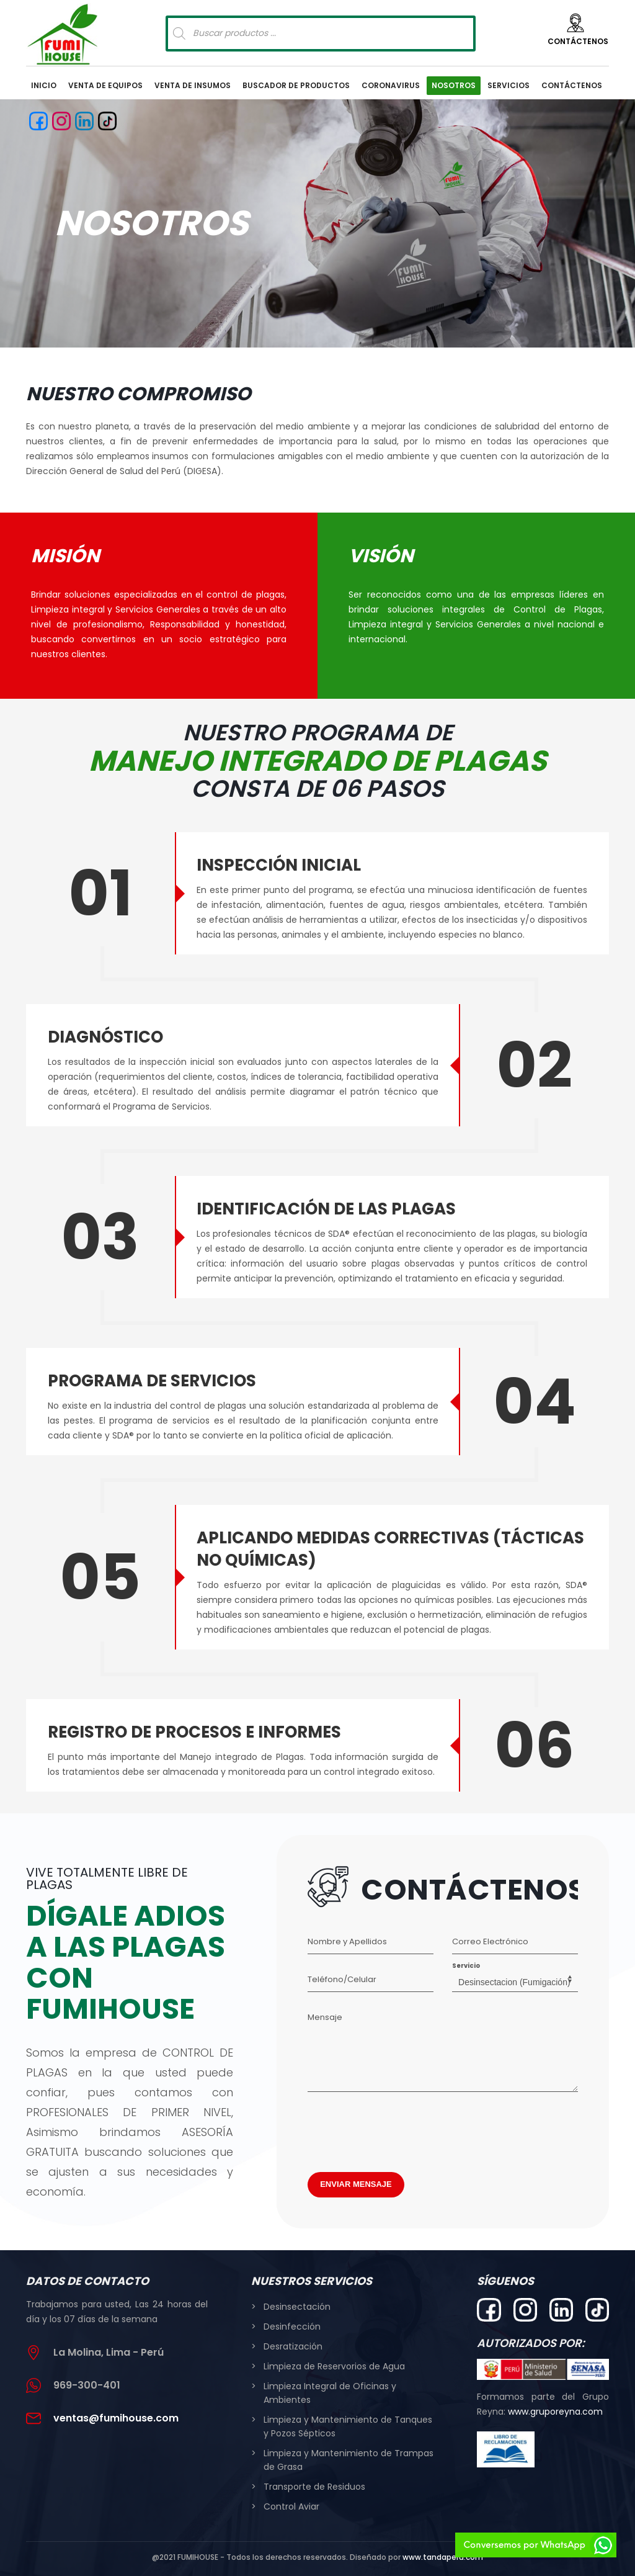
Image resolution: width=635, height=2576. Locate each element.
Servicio (466, 1965)
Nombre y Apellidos (347, 1941)
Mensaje (325, 2017)
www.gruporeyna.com (555, 2411)
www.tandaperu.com (442, 2557)
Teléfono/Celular (342, 1979)
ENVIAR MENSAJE (356, 2184)
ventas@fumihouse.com (116, 2418)
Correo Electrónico (490, 1941)
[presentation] (402, 2128)
